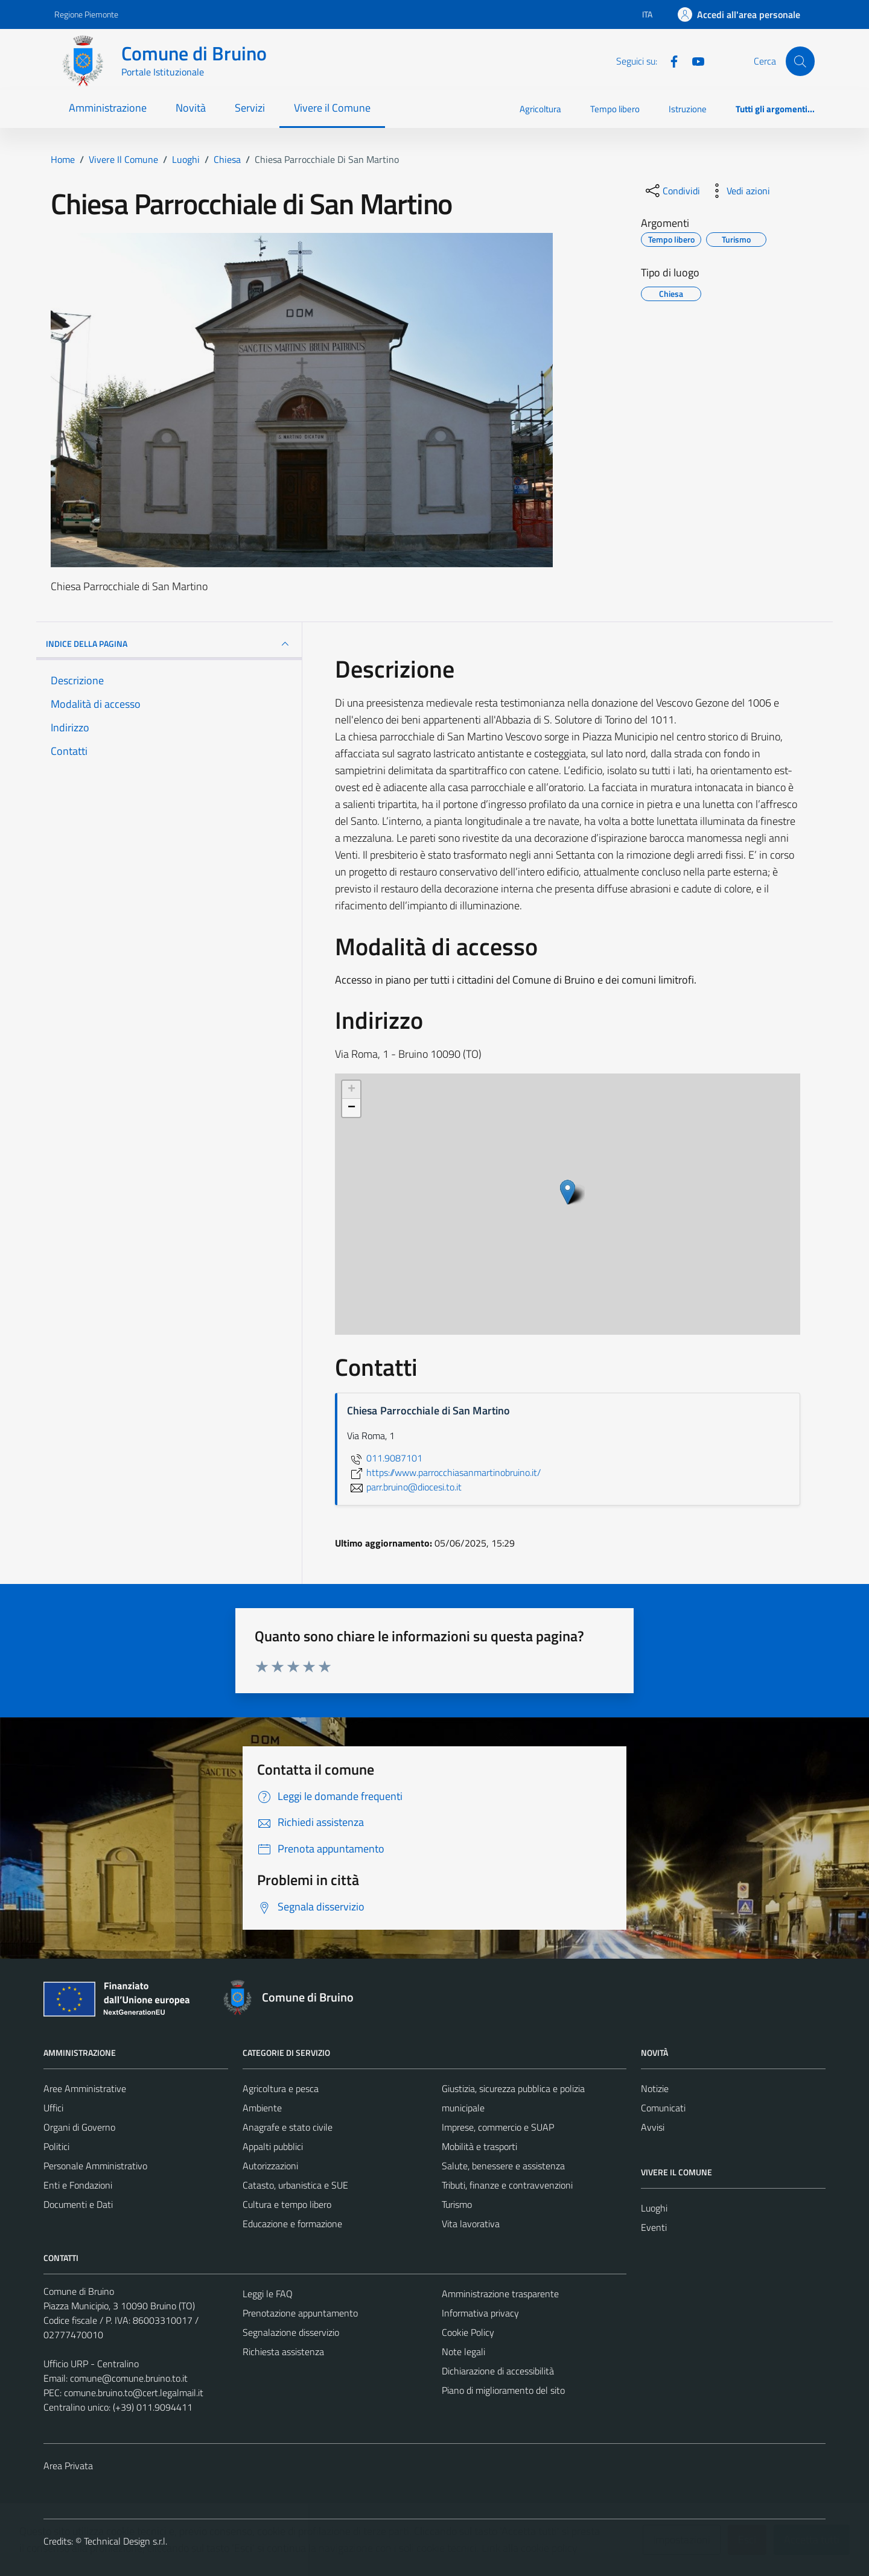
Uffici (53, 2108)
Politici (56, 2146)
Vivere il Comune (332, 108)
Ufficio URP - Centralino (91, 2363)
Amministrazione (108, 108)
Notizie (655, 2088)
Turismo (457, 2204)
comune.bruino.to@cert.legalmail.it (133, 2392)
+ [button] (351, 1090)
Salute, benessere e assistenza (503, 2165)
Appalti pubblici (273, 2146)
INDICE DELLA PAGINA (169, 644)
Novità (191, 108)
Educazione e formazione (292, 2223)
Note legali (463, 2351)
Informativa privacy (480, 2313)
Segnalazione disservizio (291, 2332)
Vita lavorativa (471, 2223)
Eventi (654, 2227)
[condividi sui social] (671, 190)
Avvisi (652, 2127)
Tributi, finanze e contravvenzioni (507, 2185)
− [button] (351, 1108)
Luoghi (654, 2208)
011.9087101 (384, 1458)
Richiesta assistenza (283, 2351)
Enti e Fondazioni (77, 2185)
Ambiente (262, 2108)
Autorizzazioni (270, 2165)
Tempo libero (615, 109)
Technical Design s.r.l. (125, 2541)
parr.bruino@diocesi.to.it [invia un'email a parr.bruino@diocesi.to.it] (404, 1487)
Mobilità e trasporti (479, 2146)
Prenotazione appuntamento (300, 2313)
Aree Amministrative (84, 2088)
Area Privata (68, 2465)
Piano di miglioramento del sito (503, 2390)
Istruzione (688, 109)
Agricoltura (540, 109)
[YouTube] (693, 60)
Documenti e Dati (78, 2204)
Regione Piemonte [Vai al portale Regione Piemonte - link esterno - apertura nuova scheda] (86, 14)
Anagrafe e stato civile (288, 2127)
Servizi (250, 108)
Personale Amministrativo (95, 2165)
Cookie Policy (468, 2332)
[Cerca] (800, 60)
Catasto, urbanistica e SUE (295, 2185)
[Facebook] (669, 60)
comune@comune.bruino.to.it (129, 2378)
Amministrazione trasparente (500, 2293)
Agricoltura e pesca (281, 2088)
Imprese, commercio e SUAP (498, 2127)
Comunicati (663, 2108)
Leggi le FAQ (268, 2293)
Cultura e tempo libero (287, 2204)
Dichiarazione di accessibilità (498, 2371)
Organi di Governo (79, 2127)
